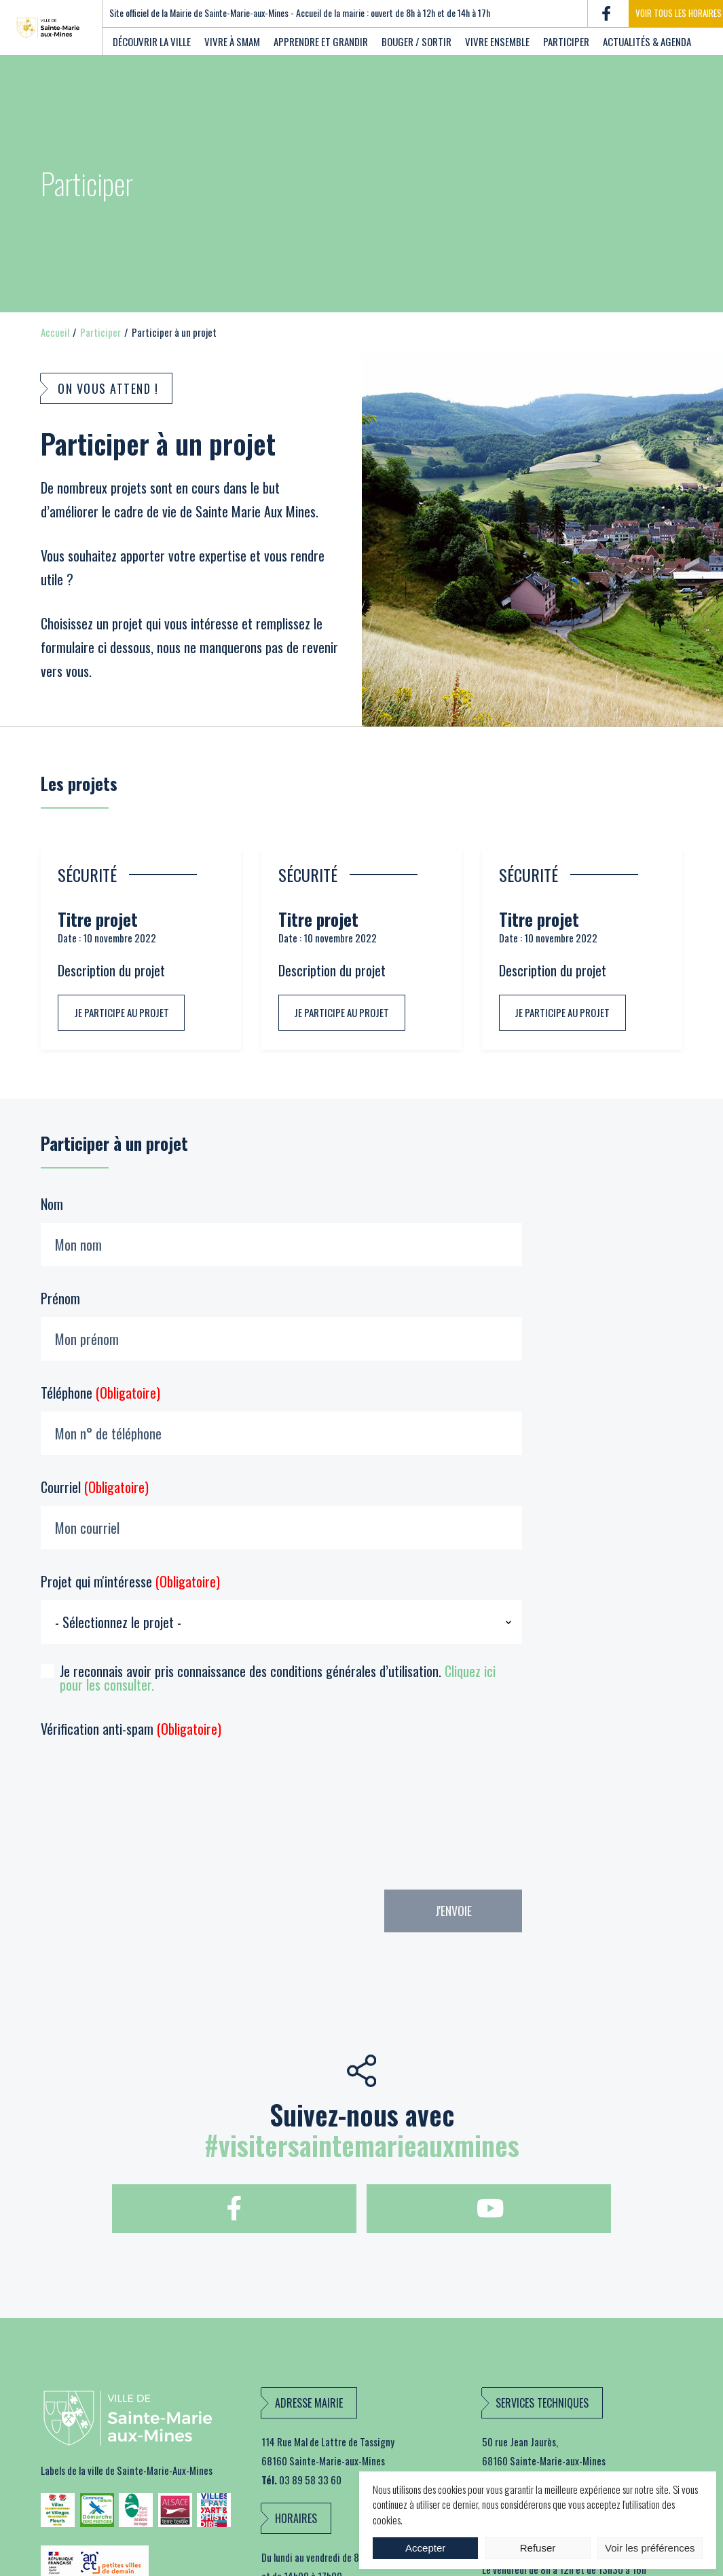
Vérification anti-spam (131, 1728)
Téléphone (281, 1418)
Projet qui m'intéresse (281, 1607)
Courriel (281, 1513)
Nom (281, 1230)
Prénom (281, 1324)
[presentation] (96, 1810)
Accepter (425, 2548)
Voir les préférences (650, 2548)
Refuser (538, 2548)
